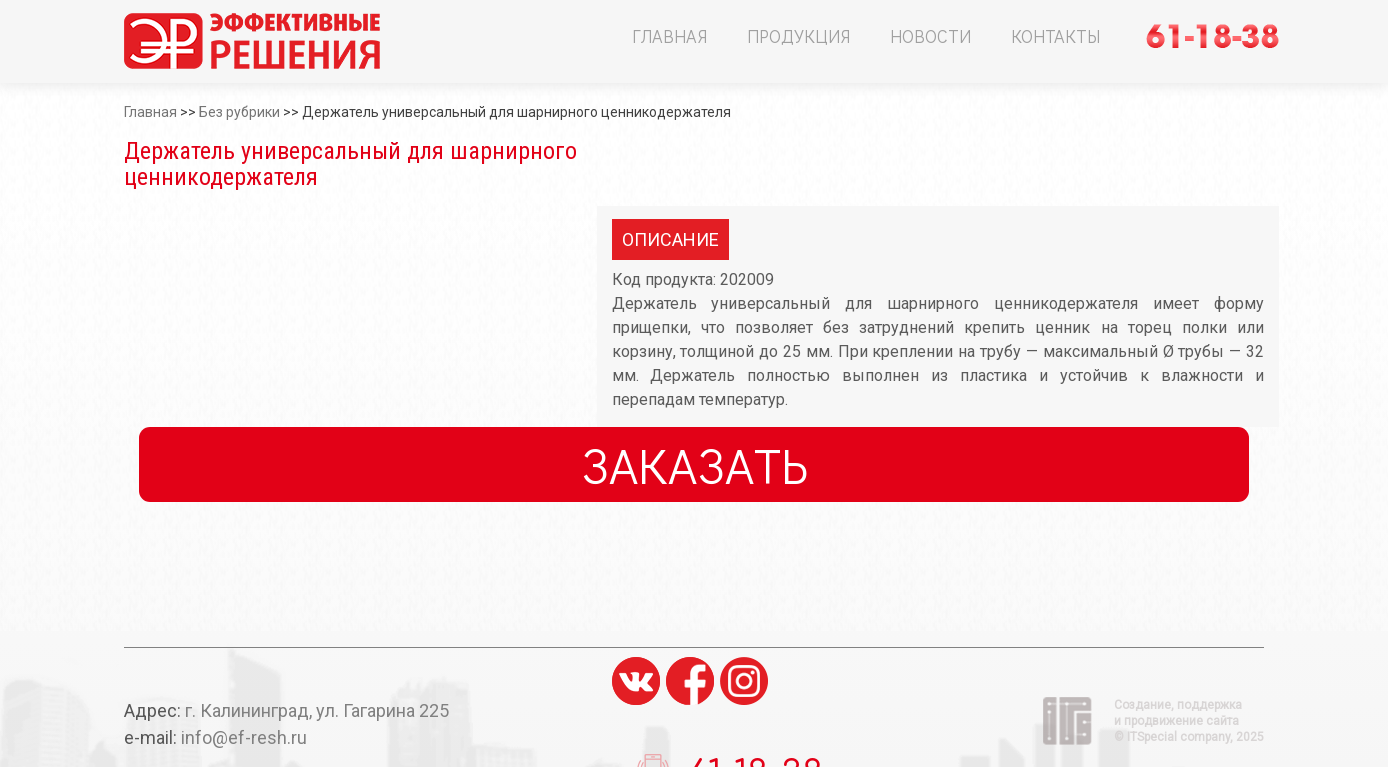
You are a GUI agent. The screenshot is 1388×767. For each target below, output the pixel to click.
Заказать (694, 464)
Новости (930, 36)
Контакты (1055, 36)
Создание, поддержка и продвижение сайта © (1189, 721)
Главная (669, 36)
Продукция (798, 36)
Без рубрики (239, 112)
